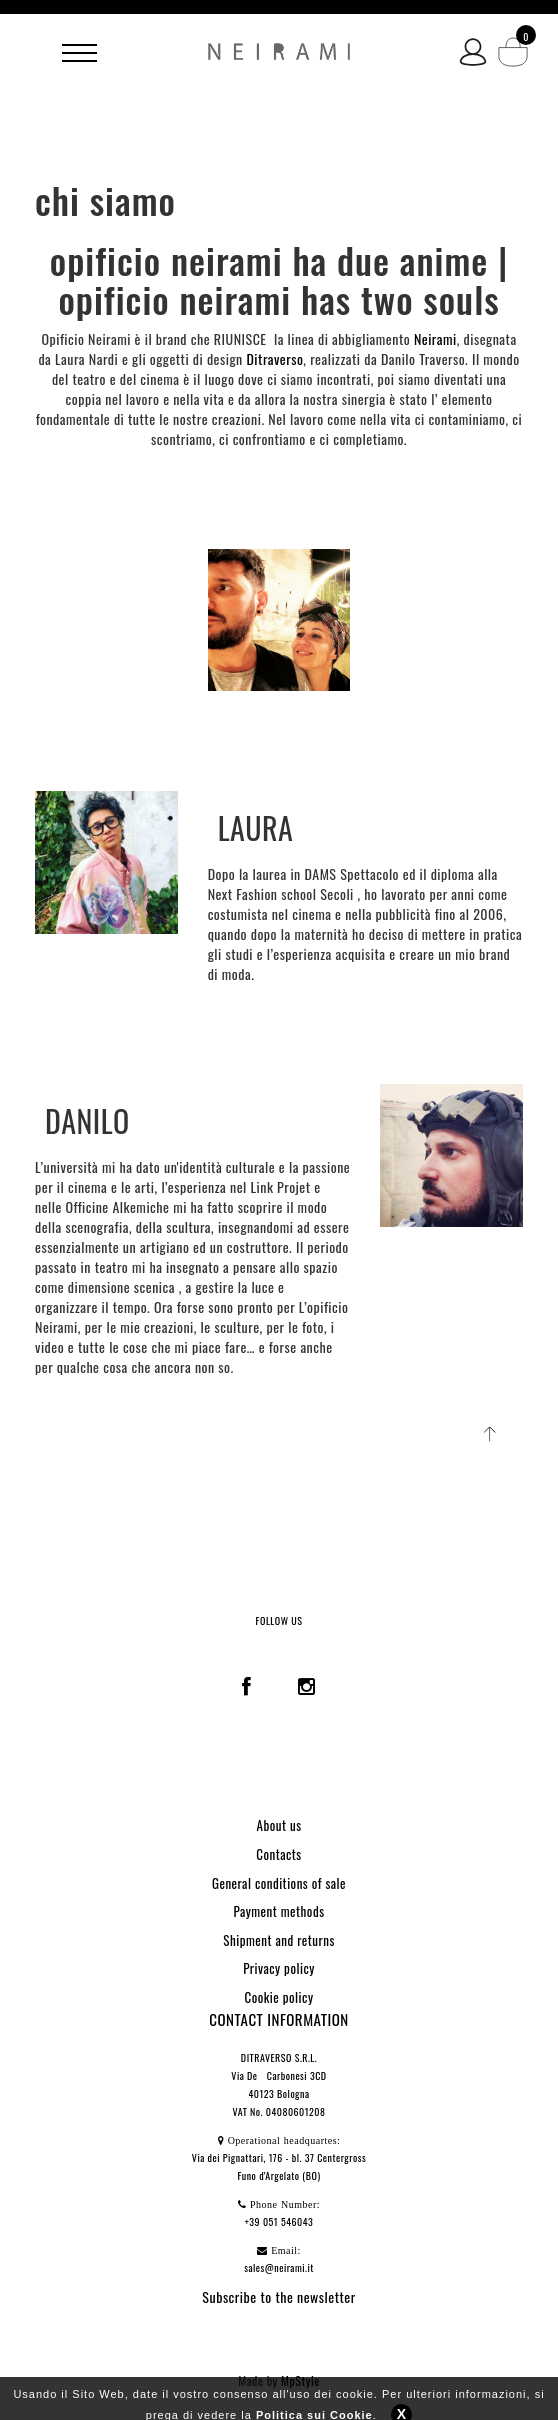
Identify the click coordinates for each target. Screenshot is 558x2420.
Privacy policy (279, 1968)
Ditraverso (274, 358)
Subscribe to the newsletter (278, 2296)
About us (278, 1825)
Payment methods (278, 1911)
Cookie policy (279, 1997)
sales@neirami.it (279, 2267)
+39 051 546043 (279, 2221)
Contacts (278, 1854)
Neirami (435, 338)
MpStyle (300, 2380)
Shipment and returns (279, 1940)
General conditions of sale (279, 1883)
